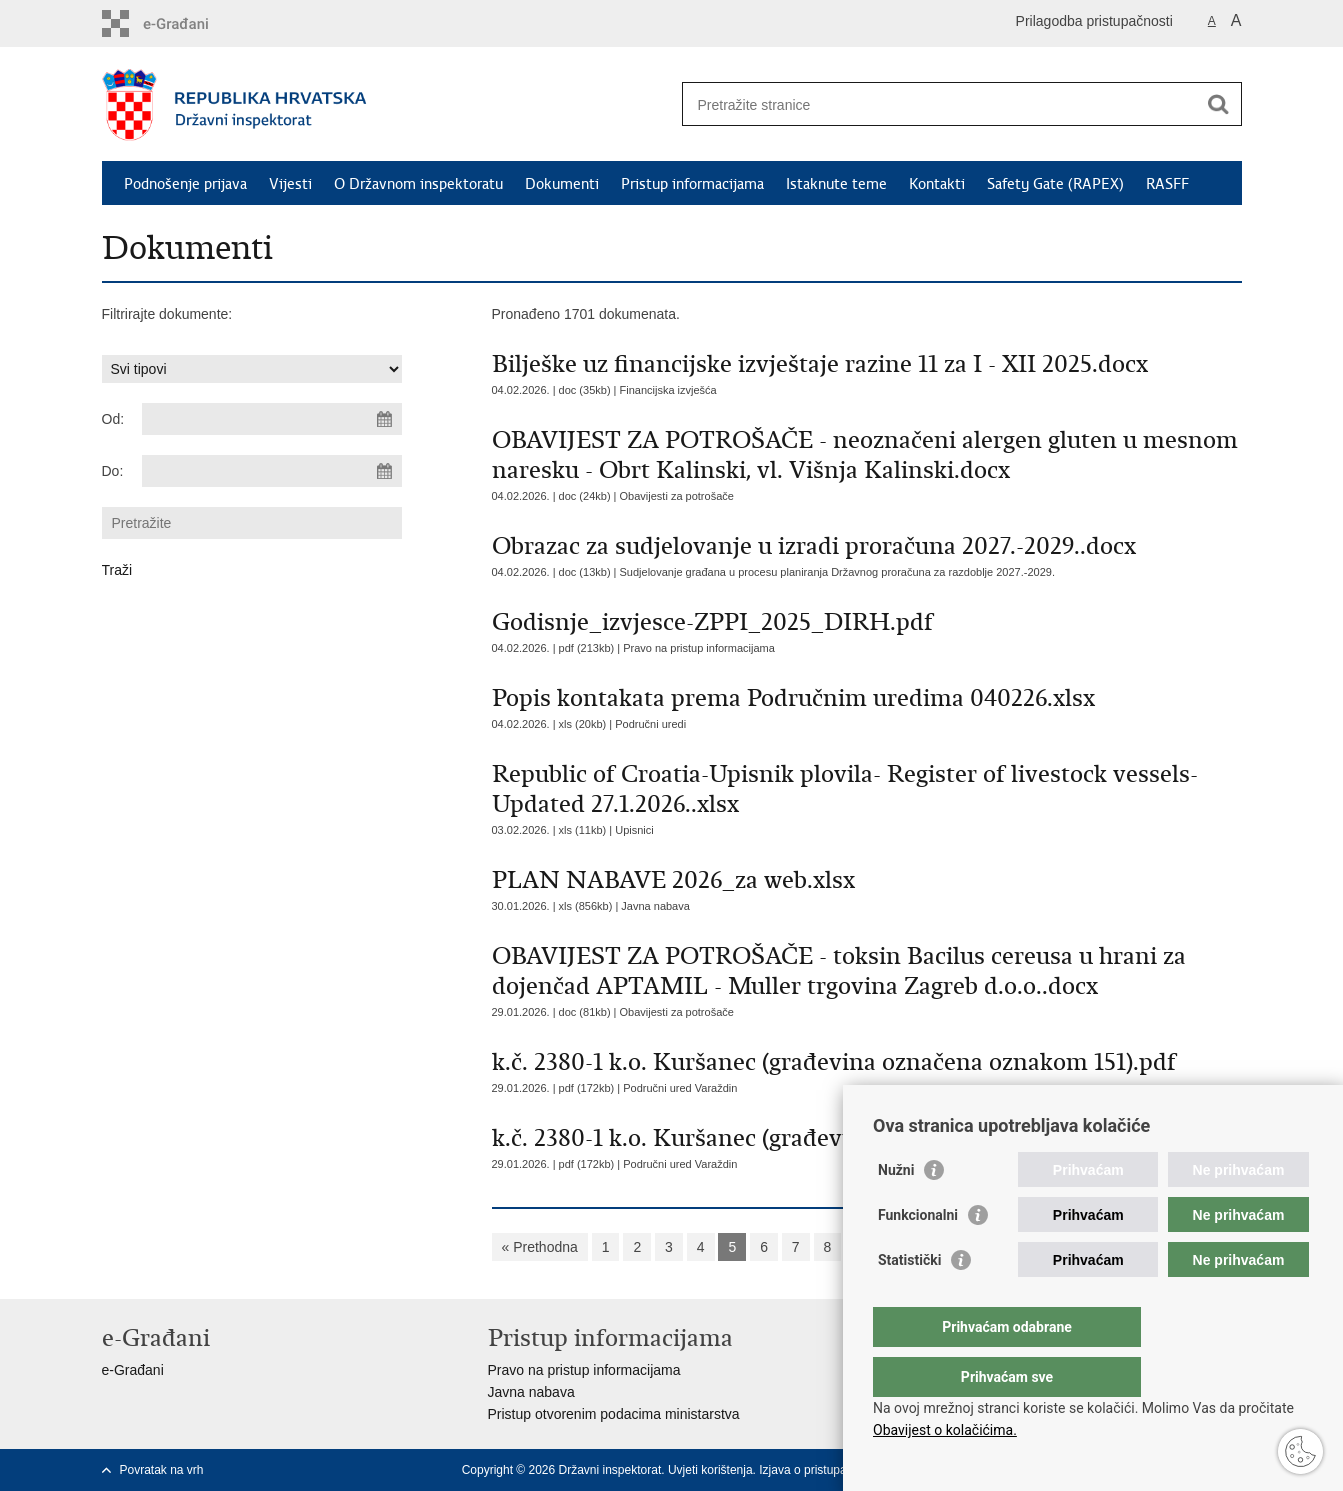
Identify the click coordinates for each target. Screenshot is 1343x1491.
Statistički (909, 1300)
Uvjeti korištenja (710, 1470)
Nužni (896, 1210)
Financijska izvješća (668, 390)
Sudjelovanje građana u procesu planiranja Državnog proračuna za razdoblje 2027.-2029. (837, 572)
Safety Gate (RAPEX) (1055, 184)
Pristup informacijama (692, 184)
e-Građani (133, 1370)
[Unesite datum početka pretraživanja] (272, 419)
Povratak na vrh (162, 1470)
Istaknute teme (836, 184)
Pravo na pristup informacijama (699, 648)
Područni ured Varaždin (680, 1088)
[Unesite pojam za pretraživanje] (940, 104)
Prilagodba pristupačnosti (1094, 21)
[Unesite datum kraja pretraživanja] (272, 471)
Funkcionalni (918, 1255)
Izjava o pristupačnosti (818, 1470)
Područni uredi (650, 724)
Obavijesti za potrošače (677, 496)
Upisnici (634, 830)
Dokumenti (562, 184)
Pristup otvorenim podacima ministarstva (614, 1414)
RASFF (1167, 184)
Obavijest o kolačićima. (945, 1430)
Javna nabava (655, 906)
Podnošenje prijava (185, 184)
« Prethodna (540, 1247)
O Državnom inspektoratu (418, 184)
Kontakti (937, 184)
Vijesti (290, 184)
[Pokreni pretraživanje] (1219, 104)
